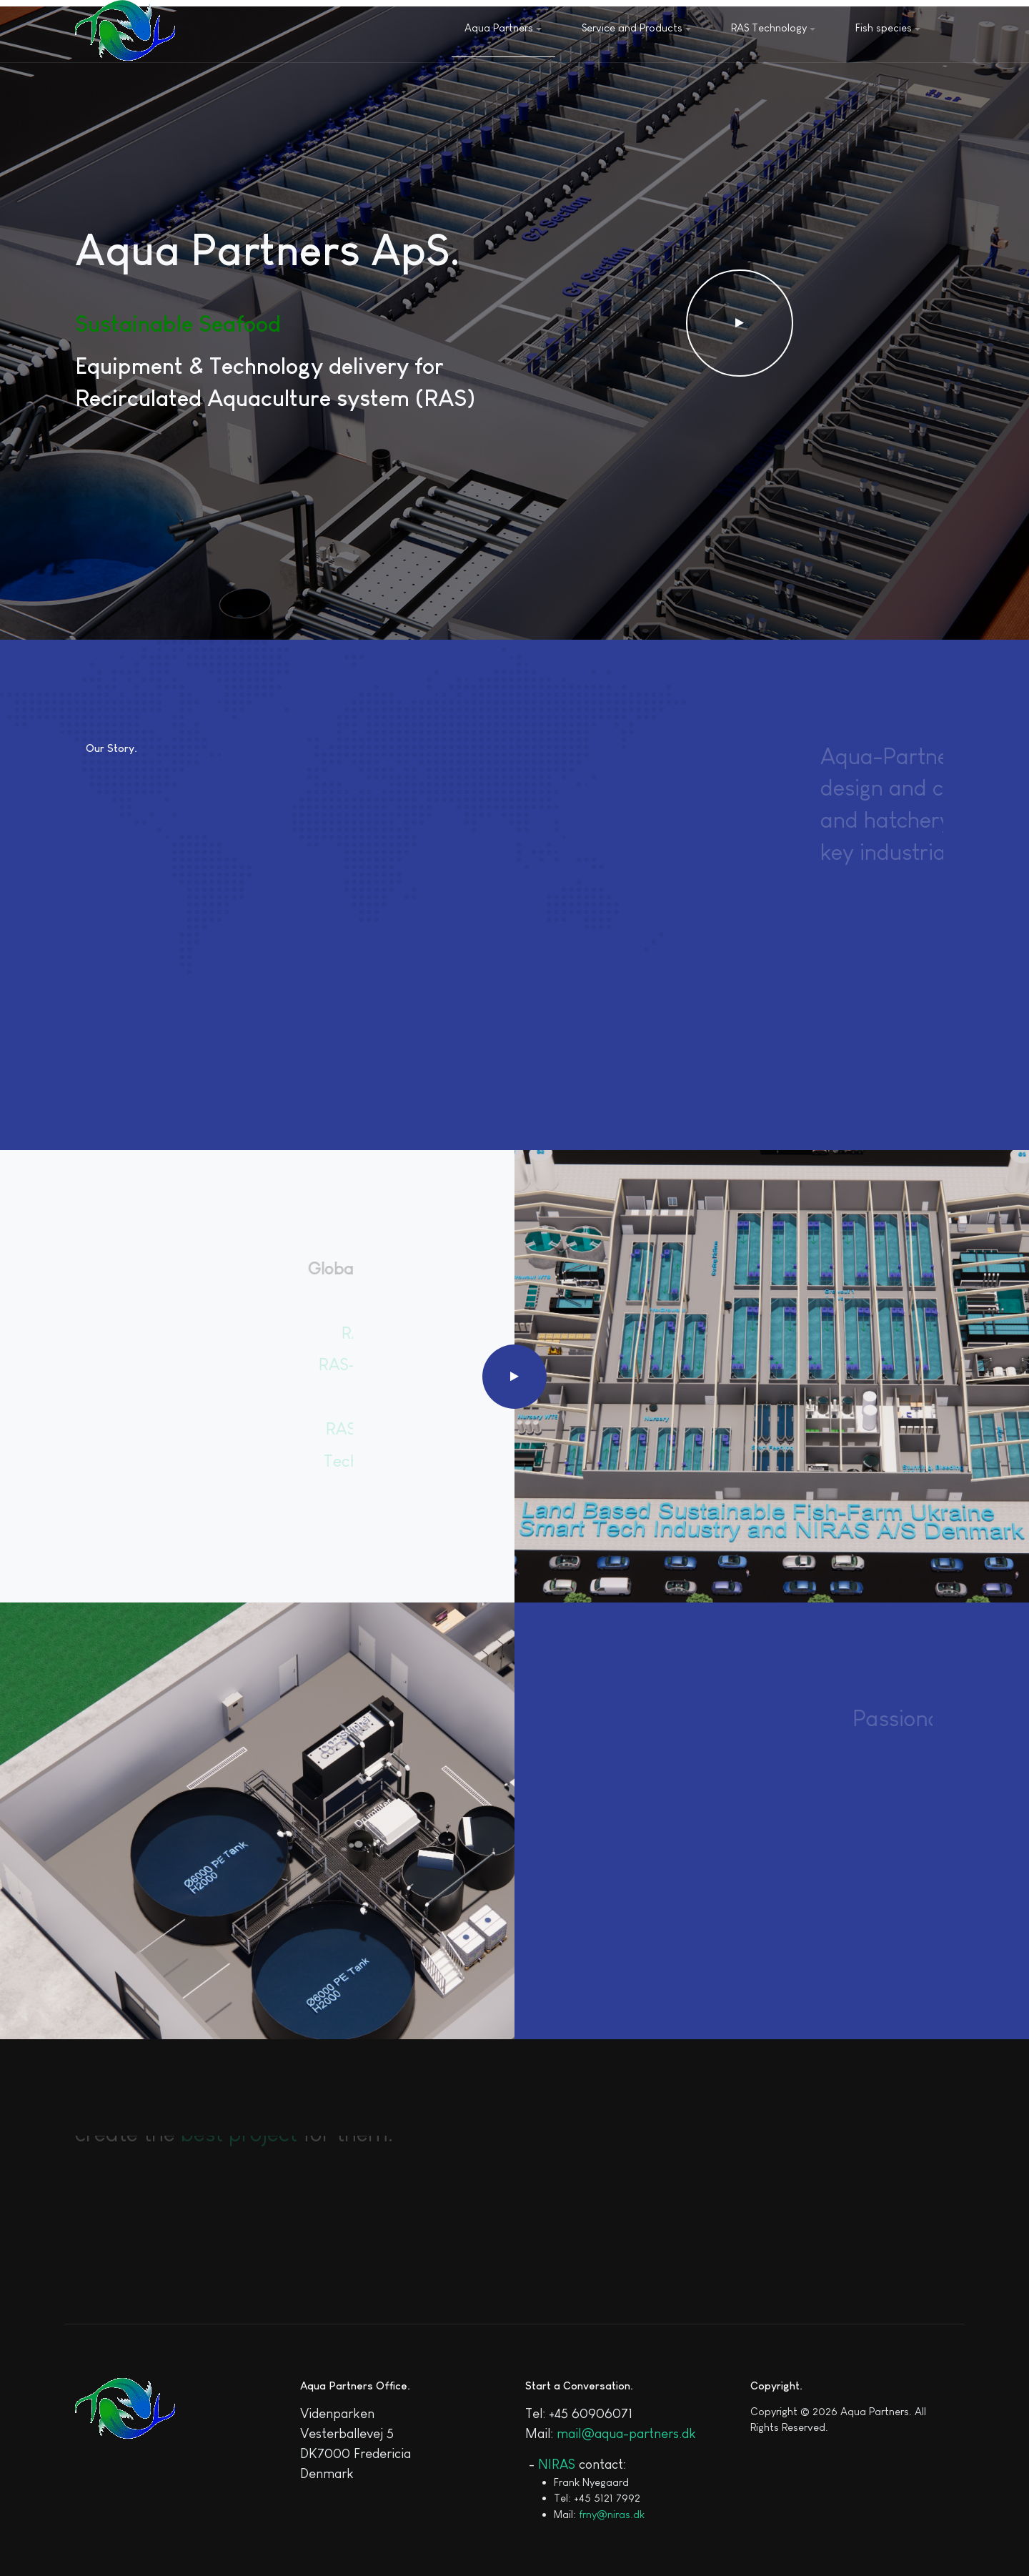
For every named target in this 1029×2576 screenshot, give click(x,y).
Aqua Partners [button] (503, 27)
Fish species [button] (887, 27)
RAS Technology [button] (773, 27)
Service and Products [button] (636, 27)
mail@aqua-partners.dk (626, 2433)
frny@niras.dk (612, 2514)
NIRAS (556, 2464)
